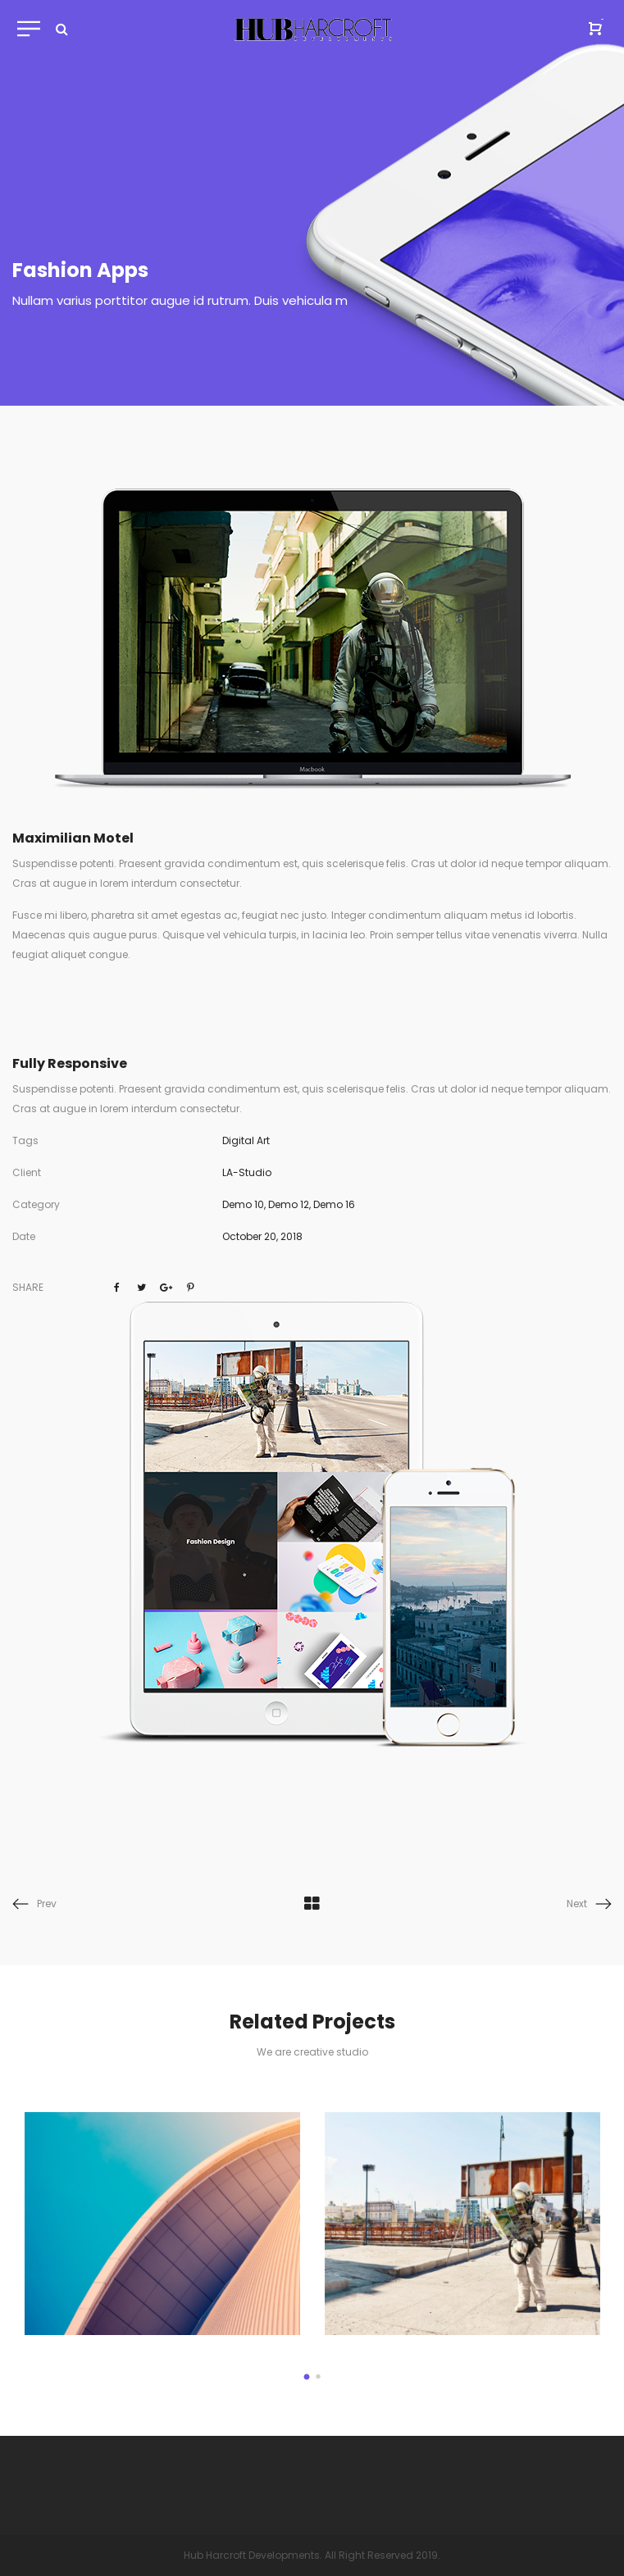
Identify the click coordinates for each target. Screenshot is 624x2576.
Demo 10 (243, 1204)
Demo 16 (334, 1204)
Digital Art (246, 1140)
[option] (162, 2224)
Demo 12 (288, 1204)
